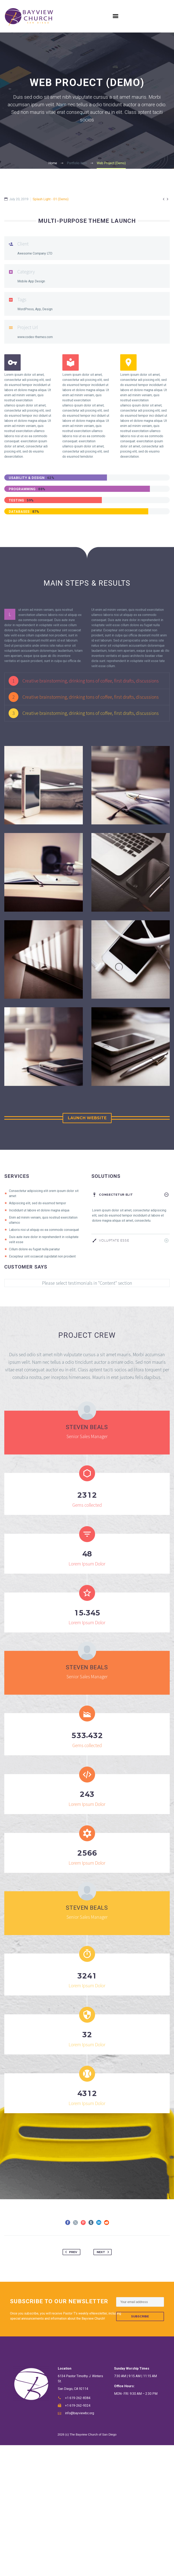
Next (104, 2190)
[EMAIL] (140, 2240)
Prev (70, 2190)
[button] (115, 16)
